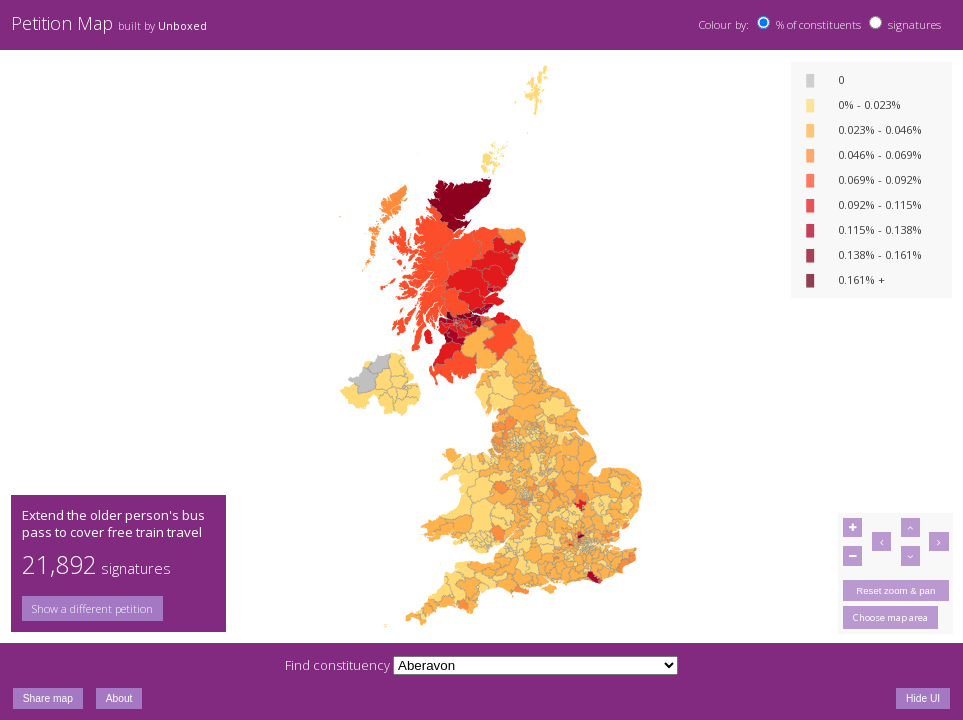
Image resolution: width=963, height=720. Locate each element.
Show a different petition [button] (92, 608)
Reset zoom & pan (895, 590)
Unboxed (182, 26)
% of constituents (818, 24)
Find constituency (337, 665)
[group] (118, 608)
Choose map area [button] (890, 617)
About (119, 698)
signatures (914, 24)
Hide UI (923, 698)
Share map (48, 698)
